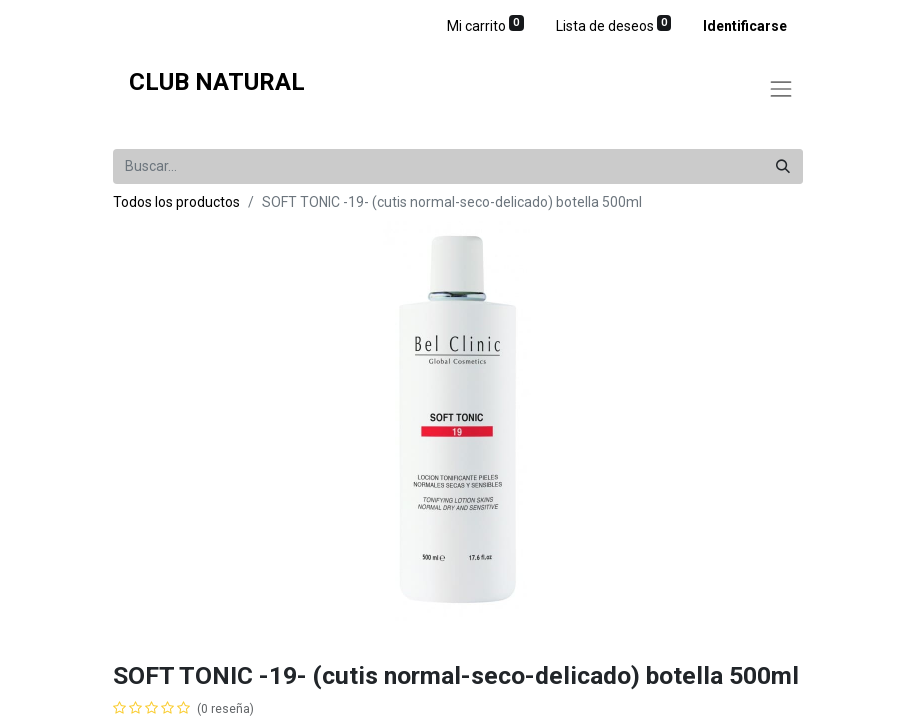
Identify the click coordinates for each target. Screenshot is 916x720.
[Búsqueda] (783, 166)
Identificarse (745, 26)
